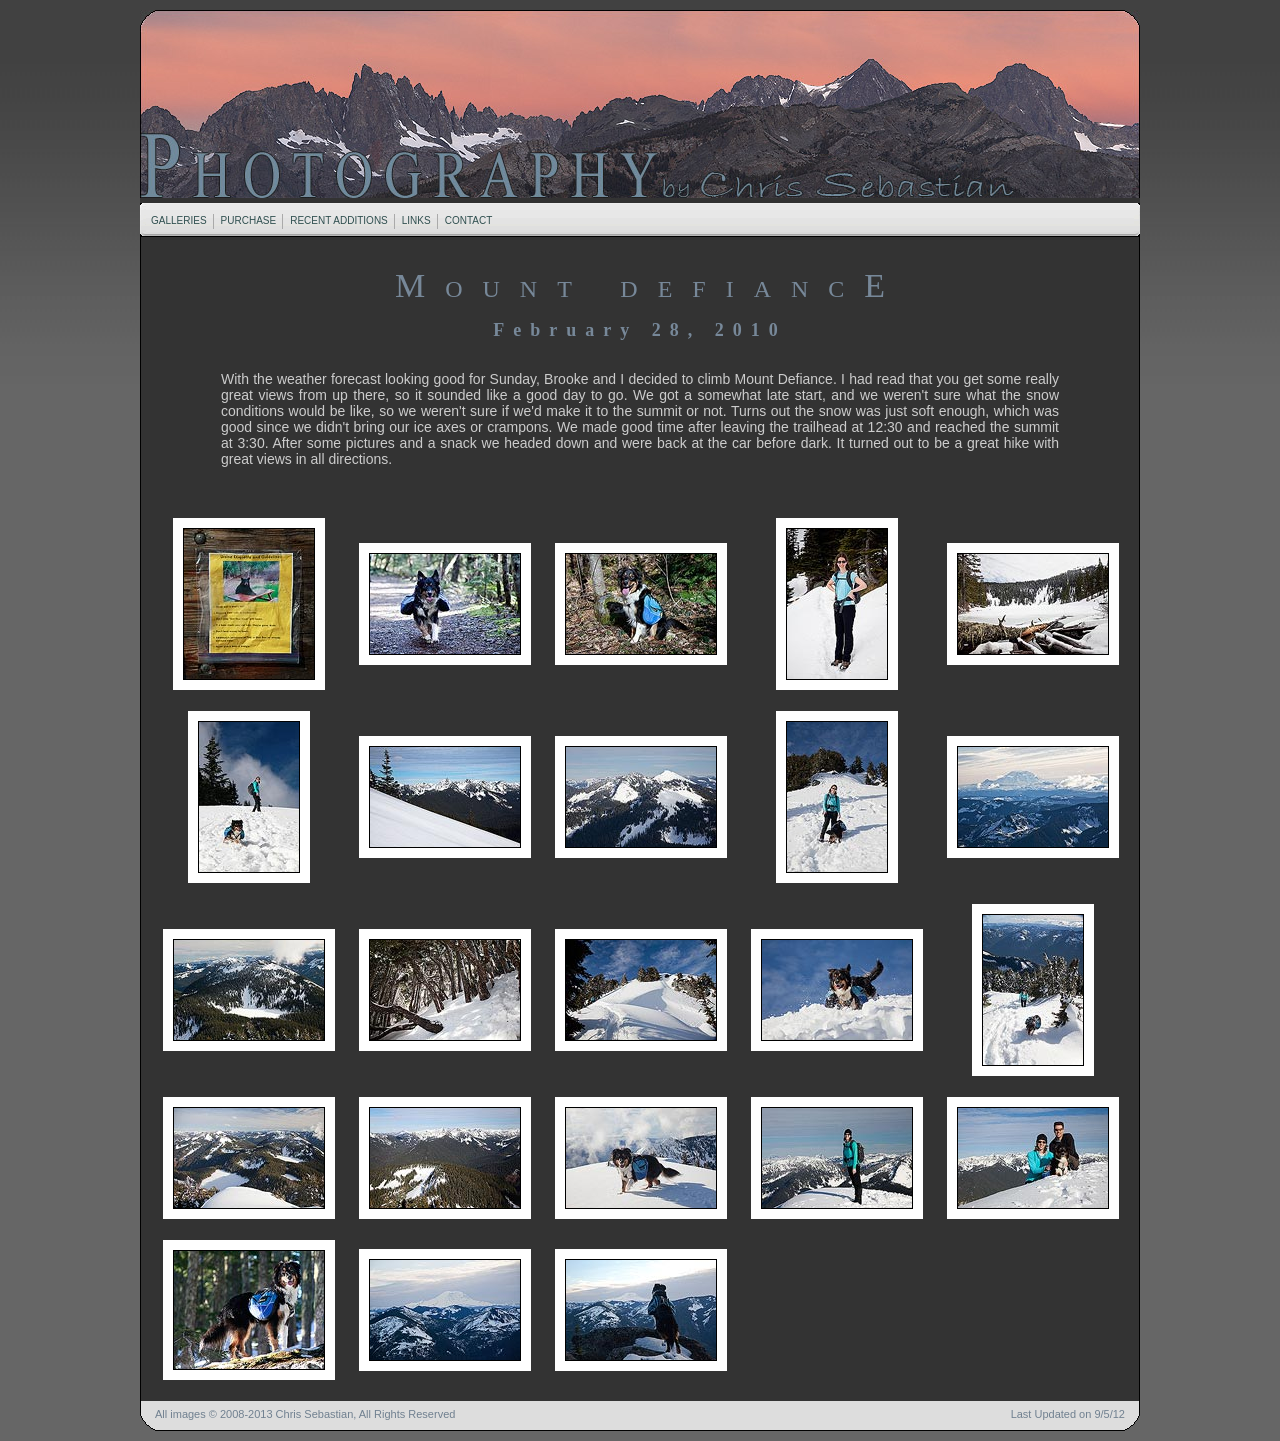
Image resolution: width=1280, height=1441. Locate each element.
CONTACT (469, 220)
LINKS (416, 220)
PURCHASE (249, 220)
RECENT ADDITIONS (339, 220)
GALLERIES (178, 220)
